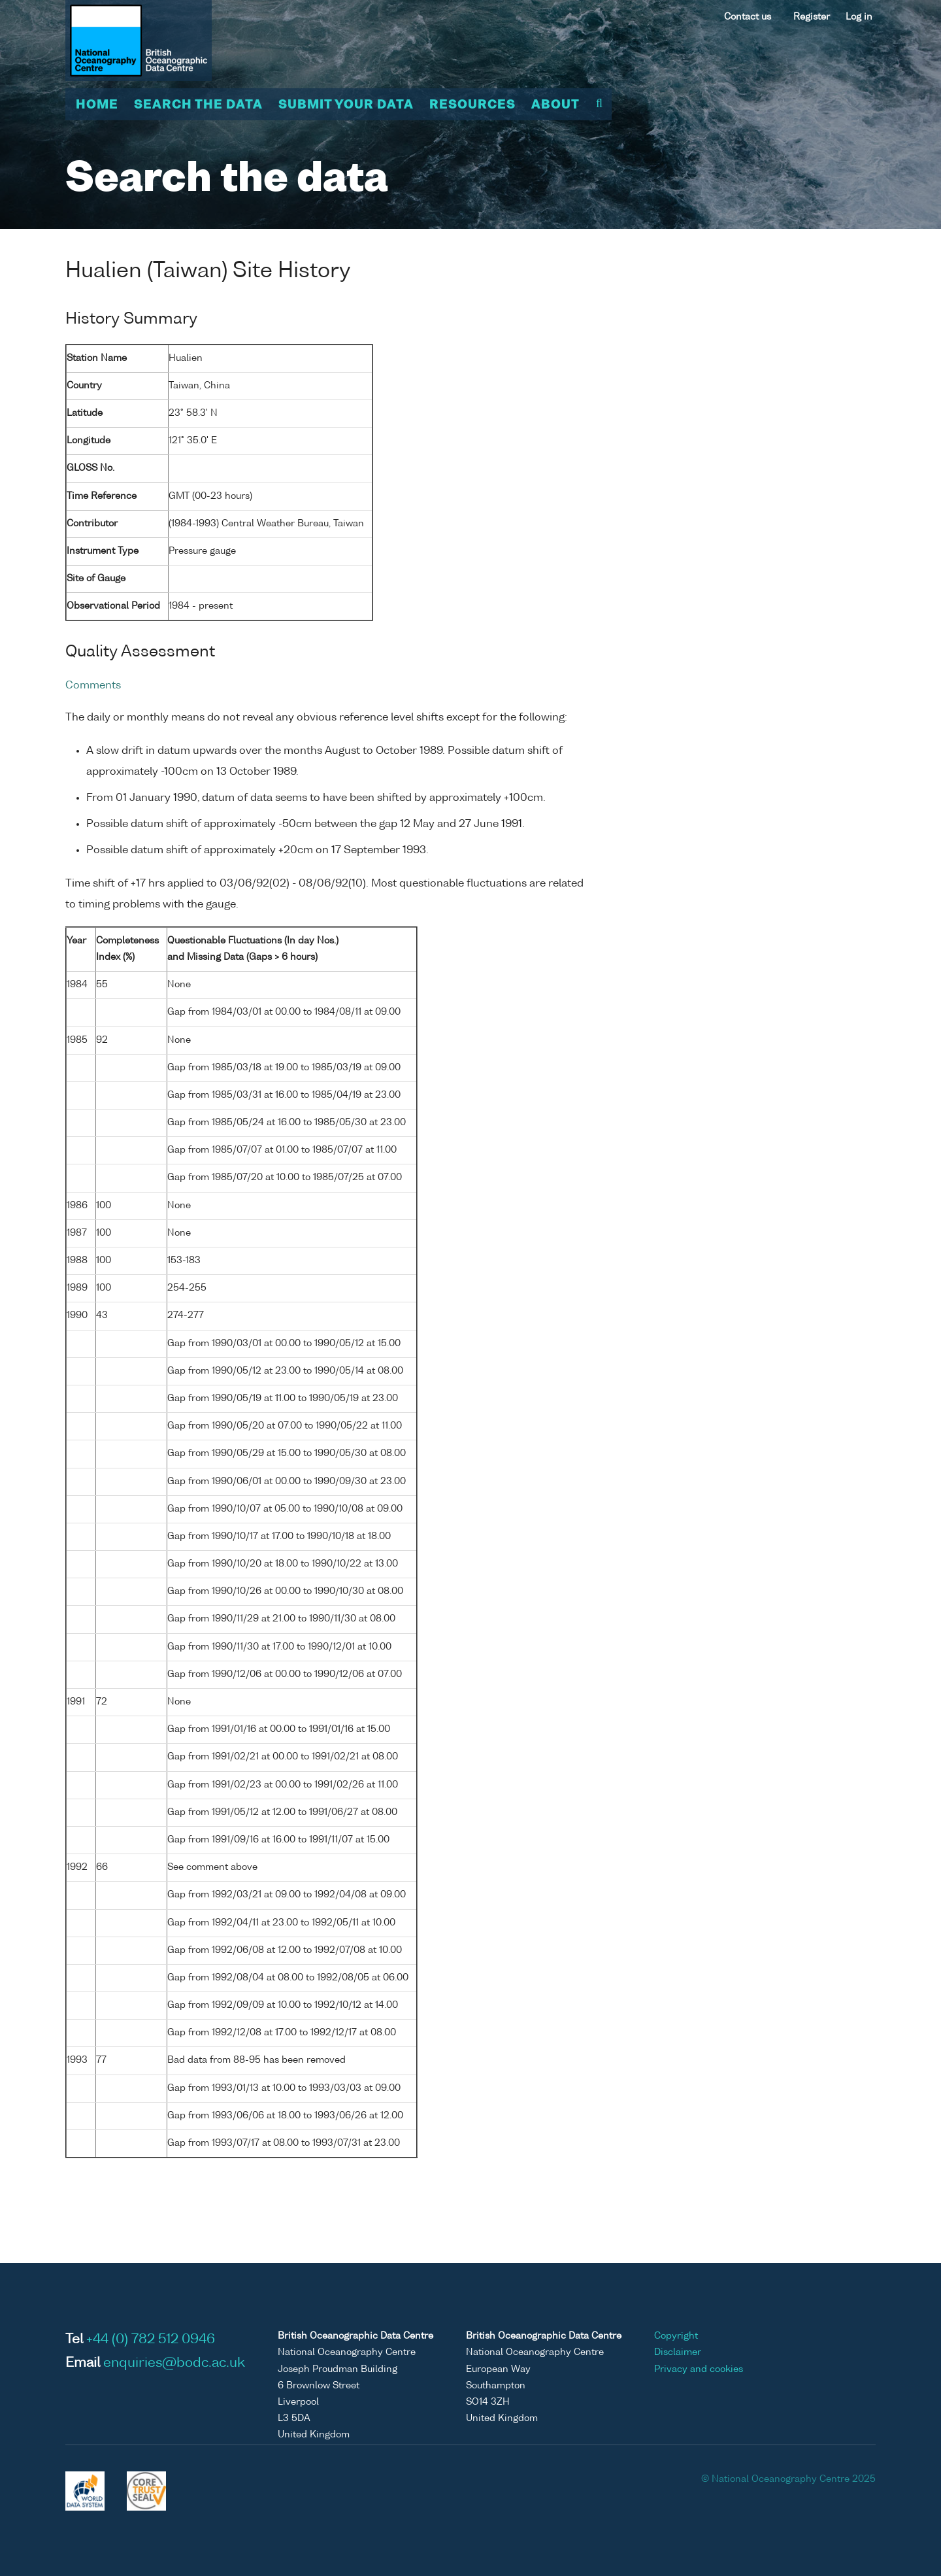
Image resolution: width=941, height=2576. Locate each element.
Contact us (747, 17)
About (555, 105)
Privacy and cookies (698, 2369)
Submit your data (346, 105)
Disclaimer (677, 2352)
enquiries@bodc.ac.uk (174, 2363)
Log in (859, 17)
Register (811, 17)
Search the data (198, 105)
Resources (472, 105)
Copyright (676, 2336)
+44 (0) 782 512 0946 (150, 2340)
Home (97, 105)
